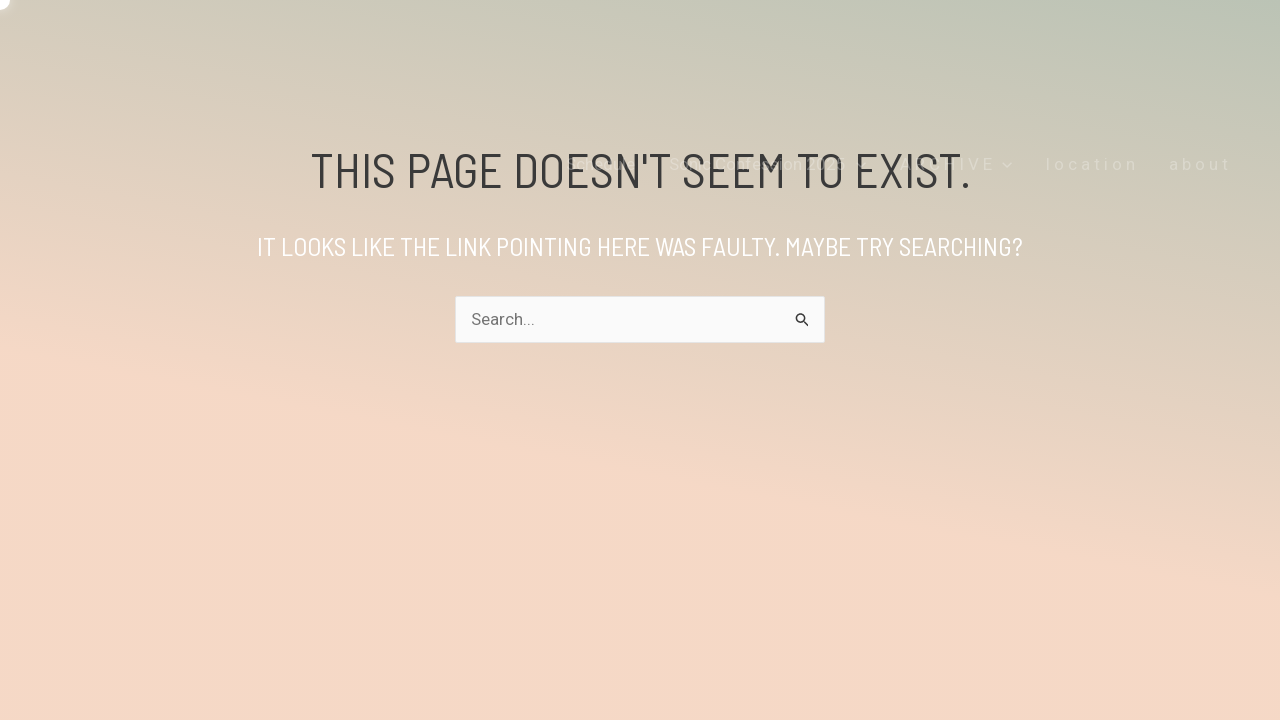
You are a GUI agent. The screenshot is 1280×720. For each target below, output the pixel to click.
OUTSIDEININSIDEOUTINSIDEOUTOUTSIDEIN (328, 73)
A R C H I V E (956, 164)
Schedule (600, 164)
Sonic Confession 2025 (767, 164)
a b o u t (1198, 164)
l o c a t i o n (1090, 164)
